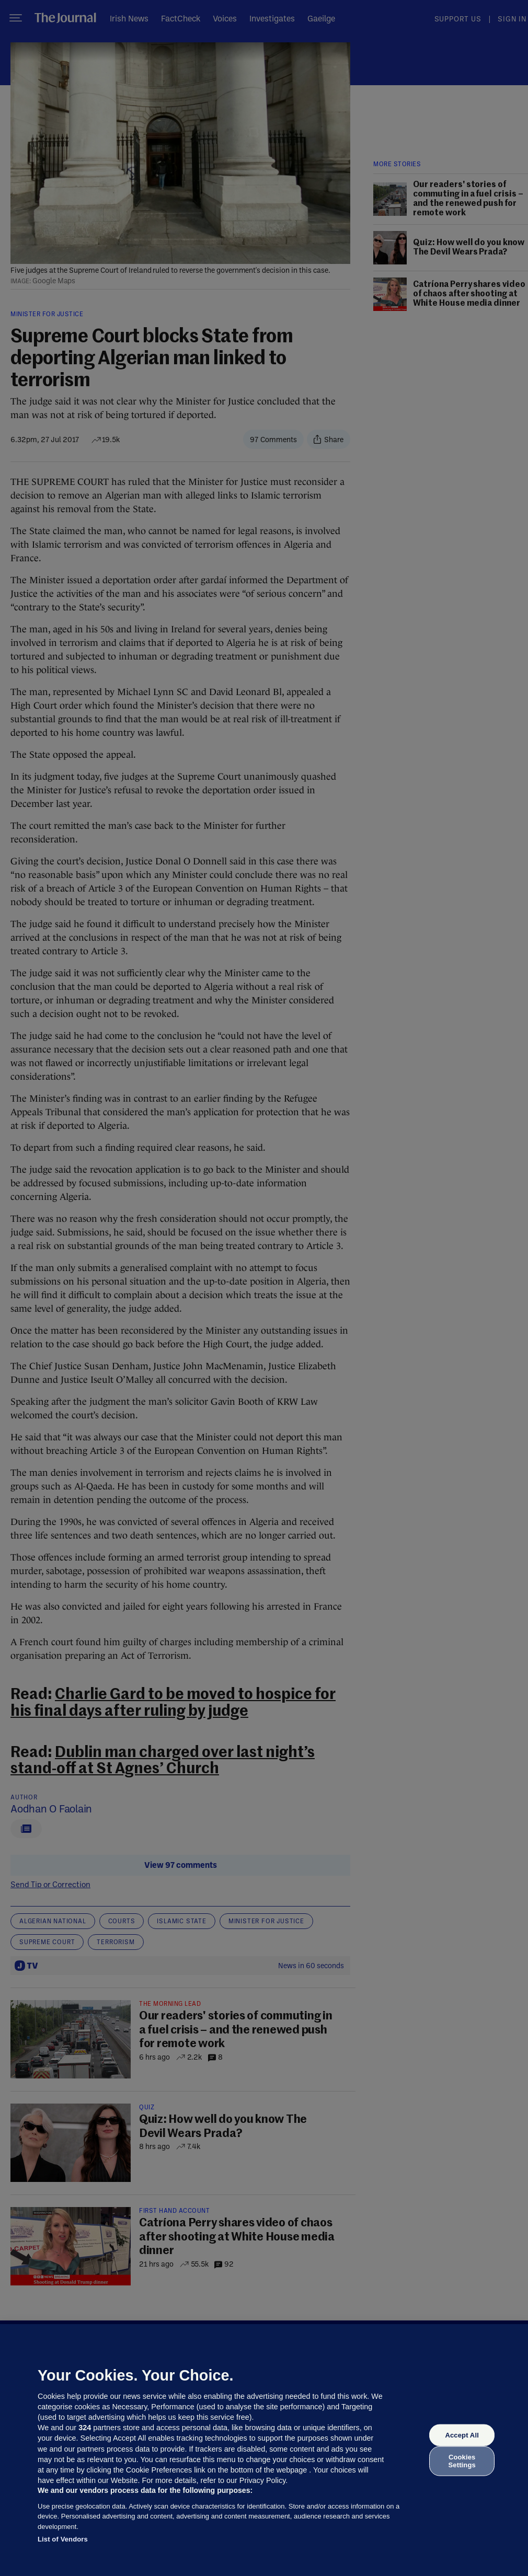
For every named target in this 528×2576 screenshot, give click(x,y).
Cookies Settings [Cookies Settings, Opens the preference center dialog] (462, 2461)
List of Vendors (63, 2539)
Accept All (461, 2435)
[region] (264, 2450)
